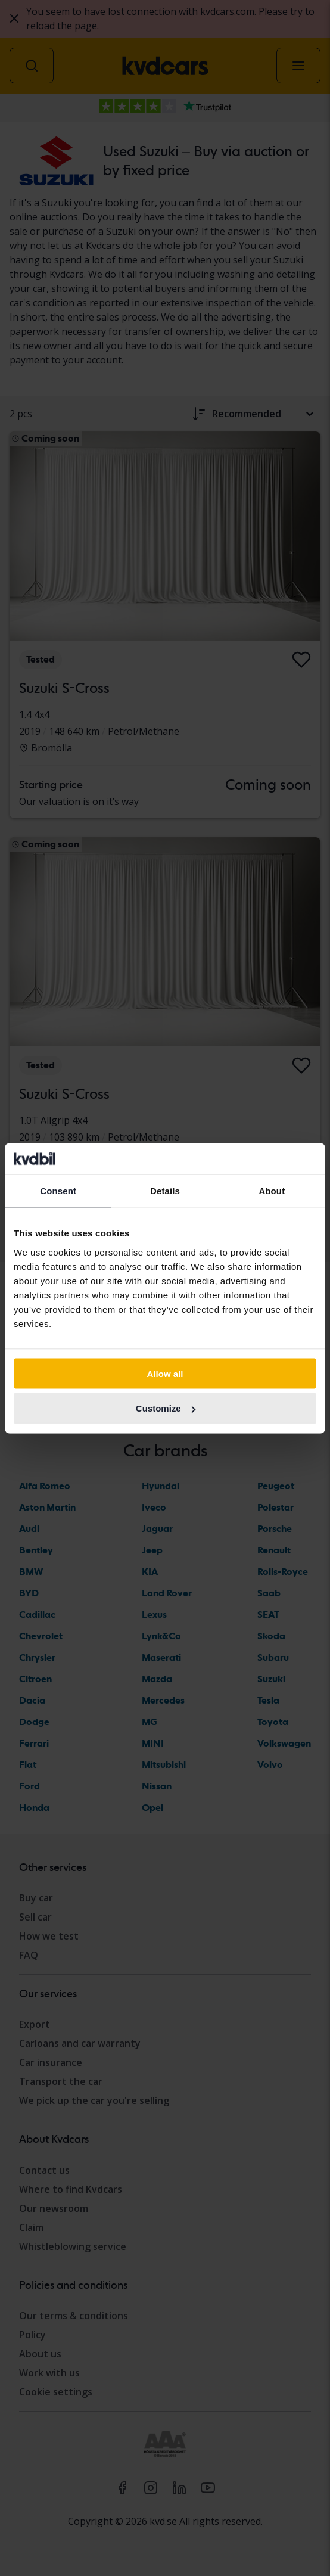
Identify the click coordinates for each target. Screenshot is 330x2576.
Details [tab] (165, 1191)
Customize (165, 1408)
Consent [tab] (58, 1191)
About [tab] (272, 1191)
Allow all (165, 1373)
